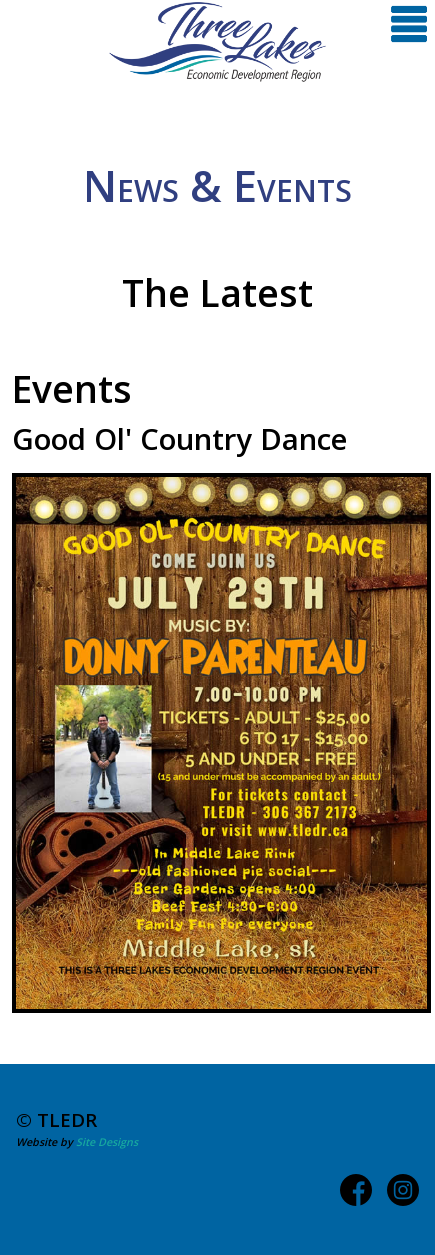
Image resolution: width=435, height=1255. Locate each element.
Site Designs (107, 1142)
